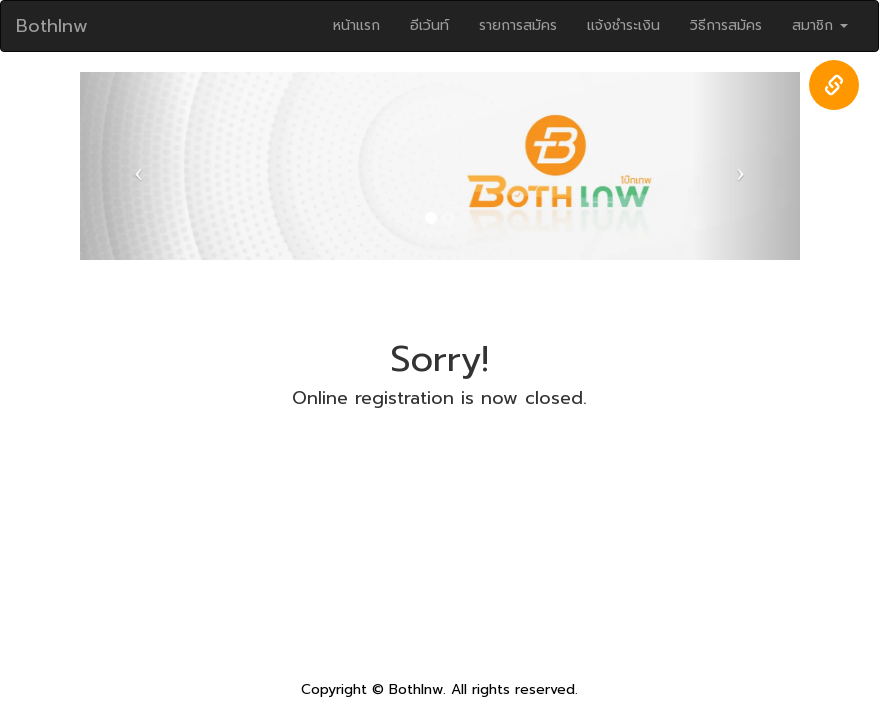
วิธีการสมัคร (726, 25)
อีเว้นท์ (429, 25)
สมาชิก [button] (820, 25)
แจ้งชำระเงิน (623, 25)
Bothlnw (52, 26)
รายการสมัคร (518, 25)
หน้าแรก (356, 25)
